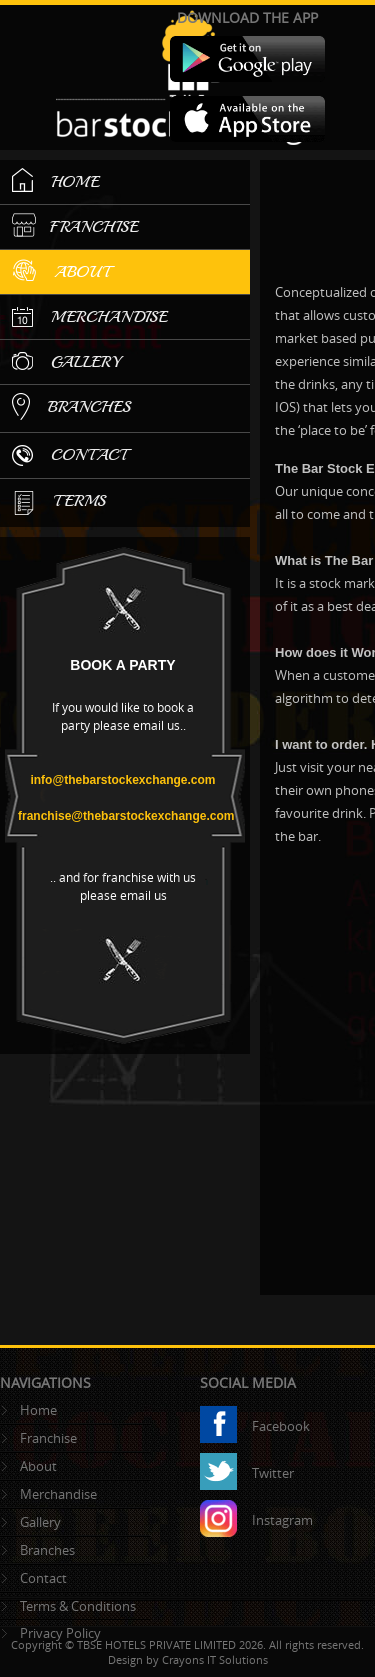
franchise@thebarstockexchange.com (126, 816)
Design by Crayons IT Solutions (188, 1659)
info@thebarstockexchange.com (122, 780)
